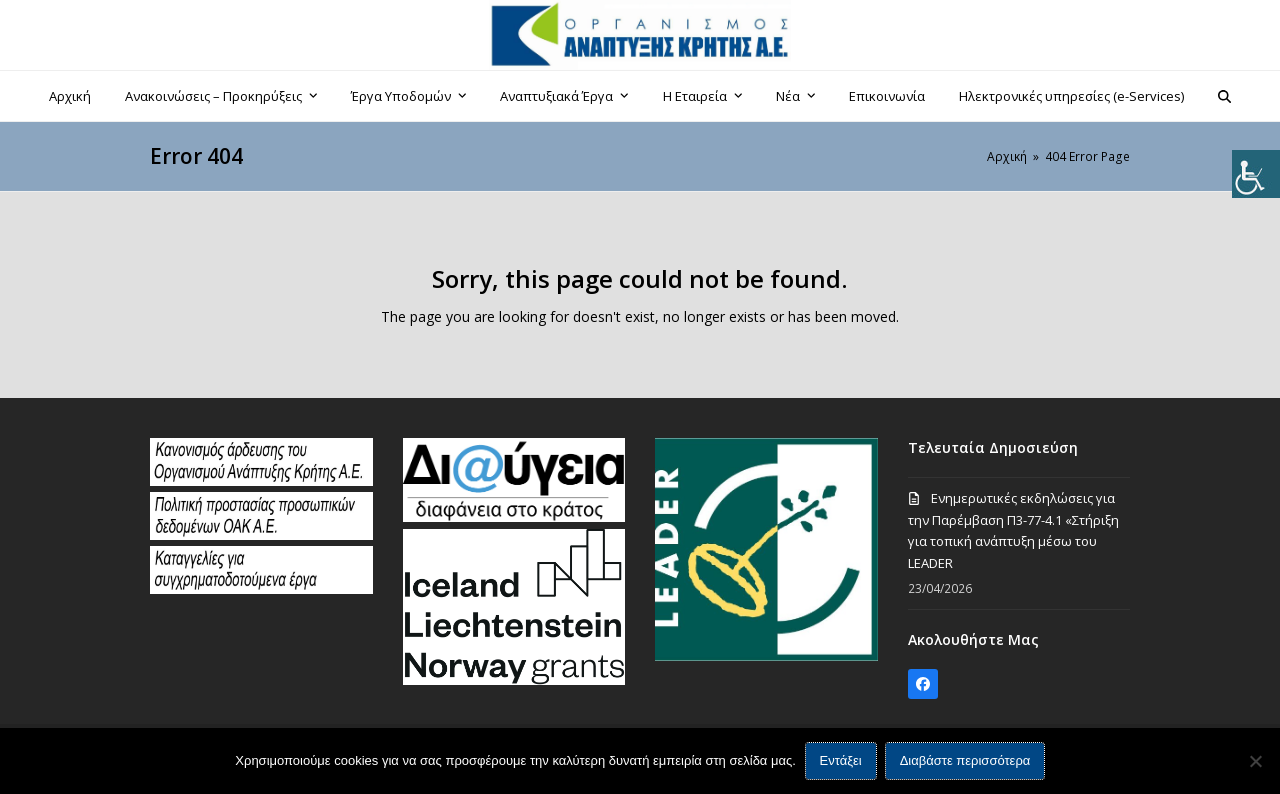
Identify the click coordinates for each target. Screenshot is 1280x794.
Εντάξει (841, 761)
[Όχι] (1255, 761)
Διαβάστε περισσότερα (965, 761)
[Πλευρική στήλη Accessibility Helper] (1256, 174)
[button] (1225, 96)
